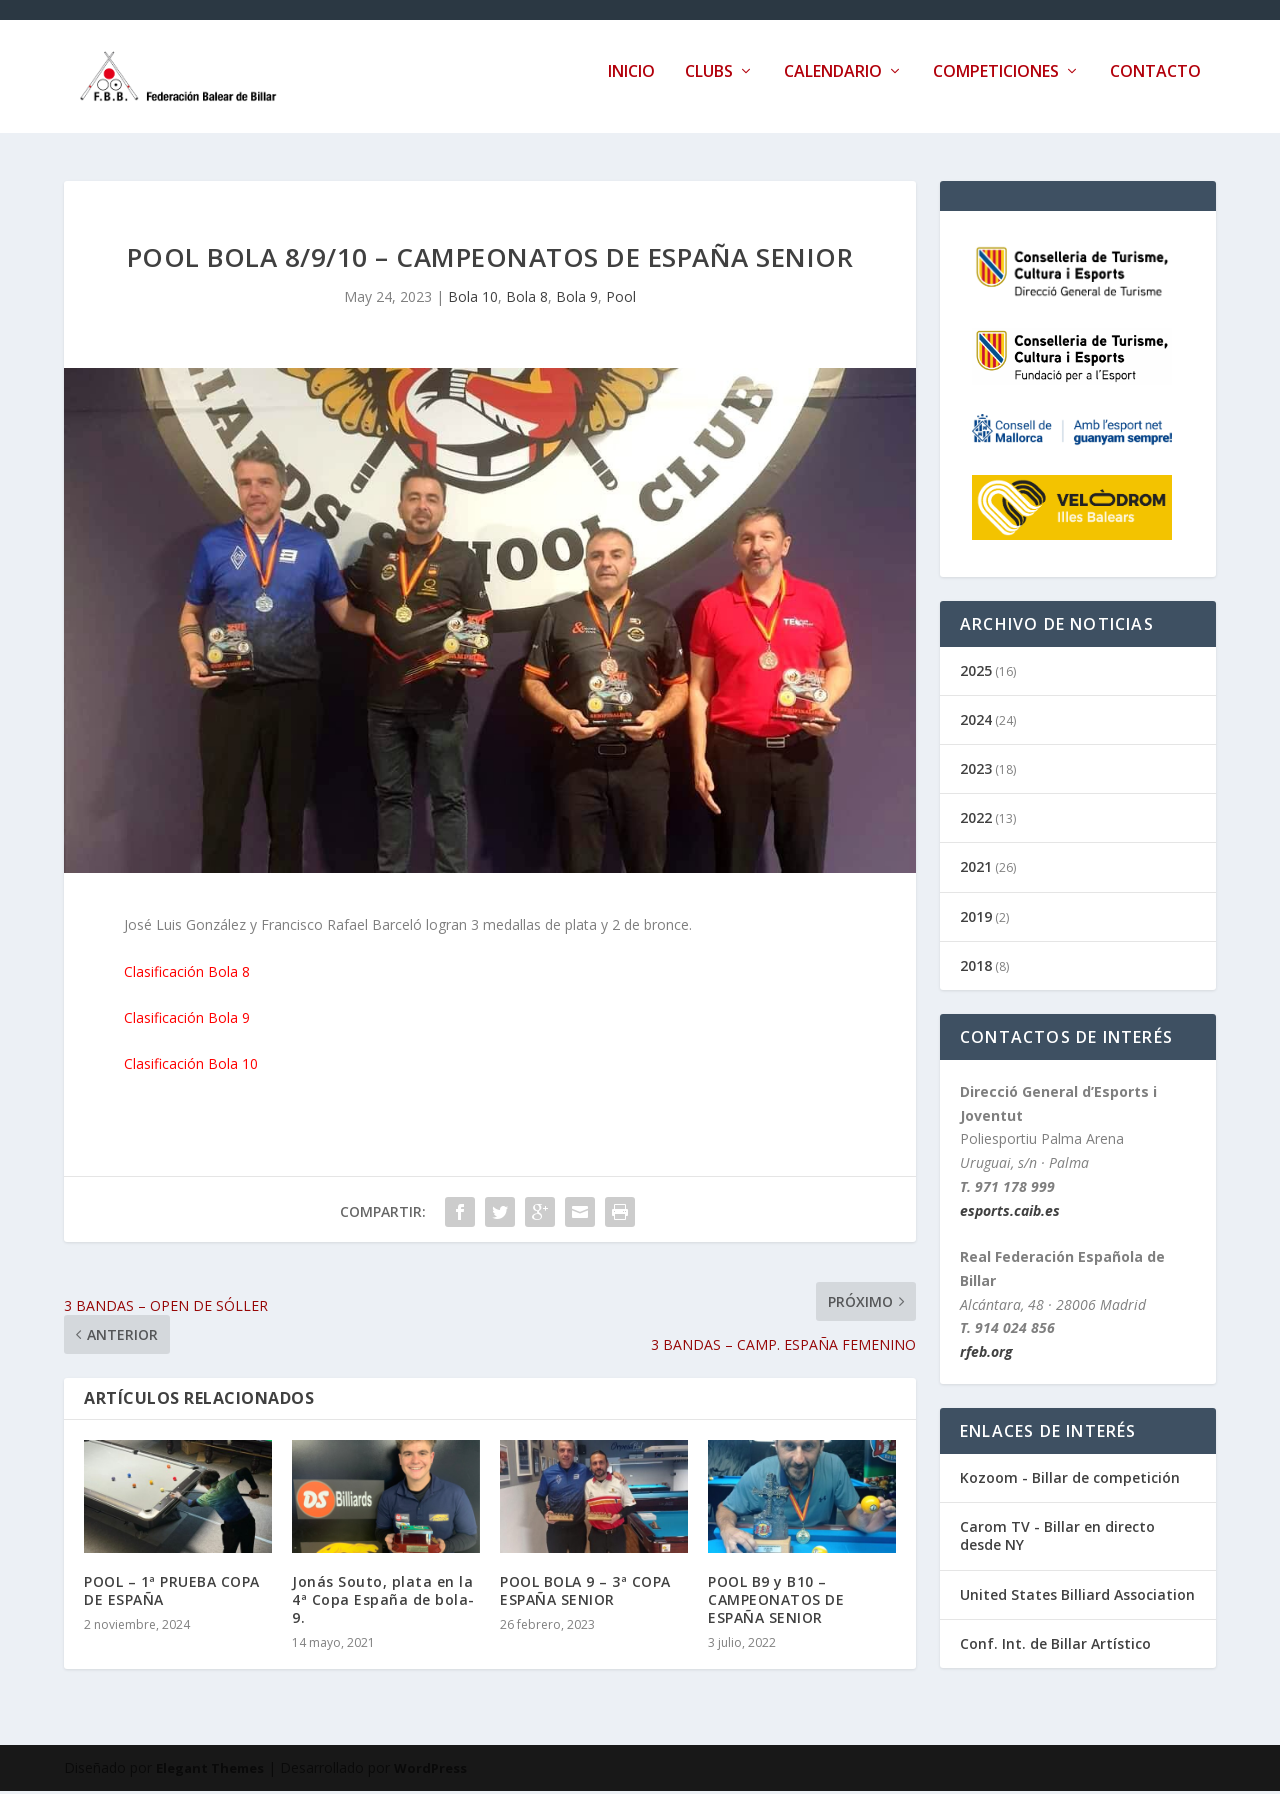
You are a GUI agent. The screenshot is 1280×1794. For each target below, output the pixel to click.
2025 (976, 673)
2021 (976, 869)
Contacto (1155, 83)
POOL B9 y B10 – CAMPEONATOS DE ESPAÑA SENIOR (776, 1602)
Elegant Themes (210, 1771)
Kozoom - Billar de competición (1070, 1480)
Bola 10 (473, 299)
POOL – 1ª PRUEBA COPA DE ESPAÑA (172, 1593)
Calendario (833, 83)
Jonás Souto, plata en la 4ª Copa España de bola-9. (383, 1602)
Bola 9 (577, 299)
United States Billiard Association (1077, 1597)
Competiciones (996, 83)
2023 (976, 771)
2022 (976, 820)
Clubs (709, 83)
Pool (621, 299)
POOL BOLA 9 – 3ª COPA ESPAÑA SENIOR (585, 1593)
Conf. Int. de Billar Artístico (1055, 1646)
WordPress (430, 1771)
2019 (976, 919)
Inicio (631, 83)
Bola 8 (527, 299)
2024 (976, 722)
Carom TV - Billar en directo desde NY (1057, 1538)
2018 (976, 968)
